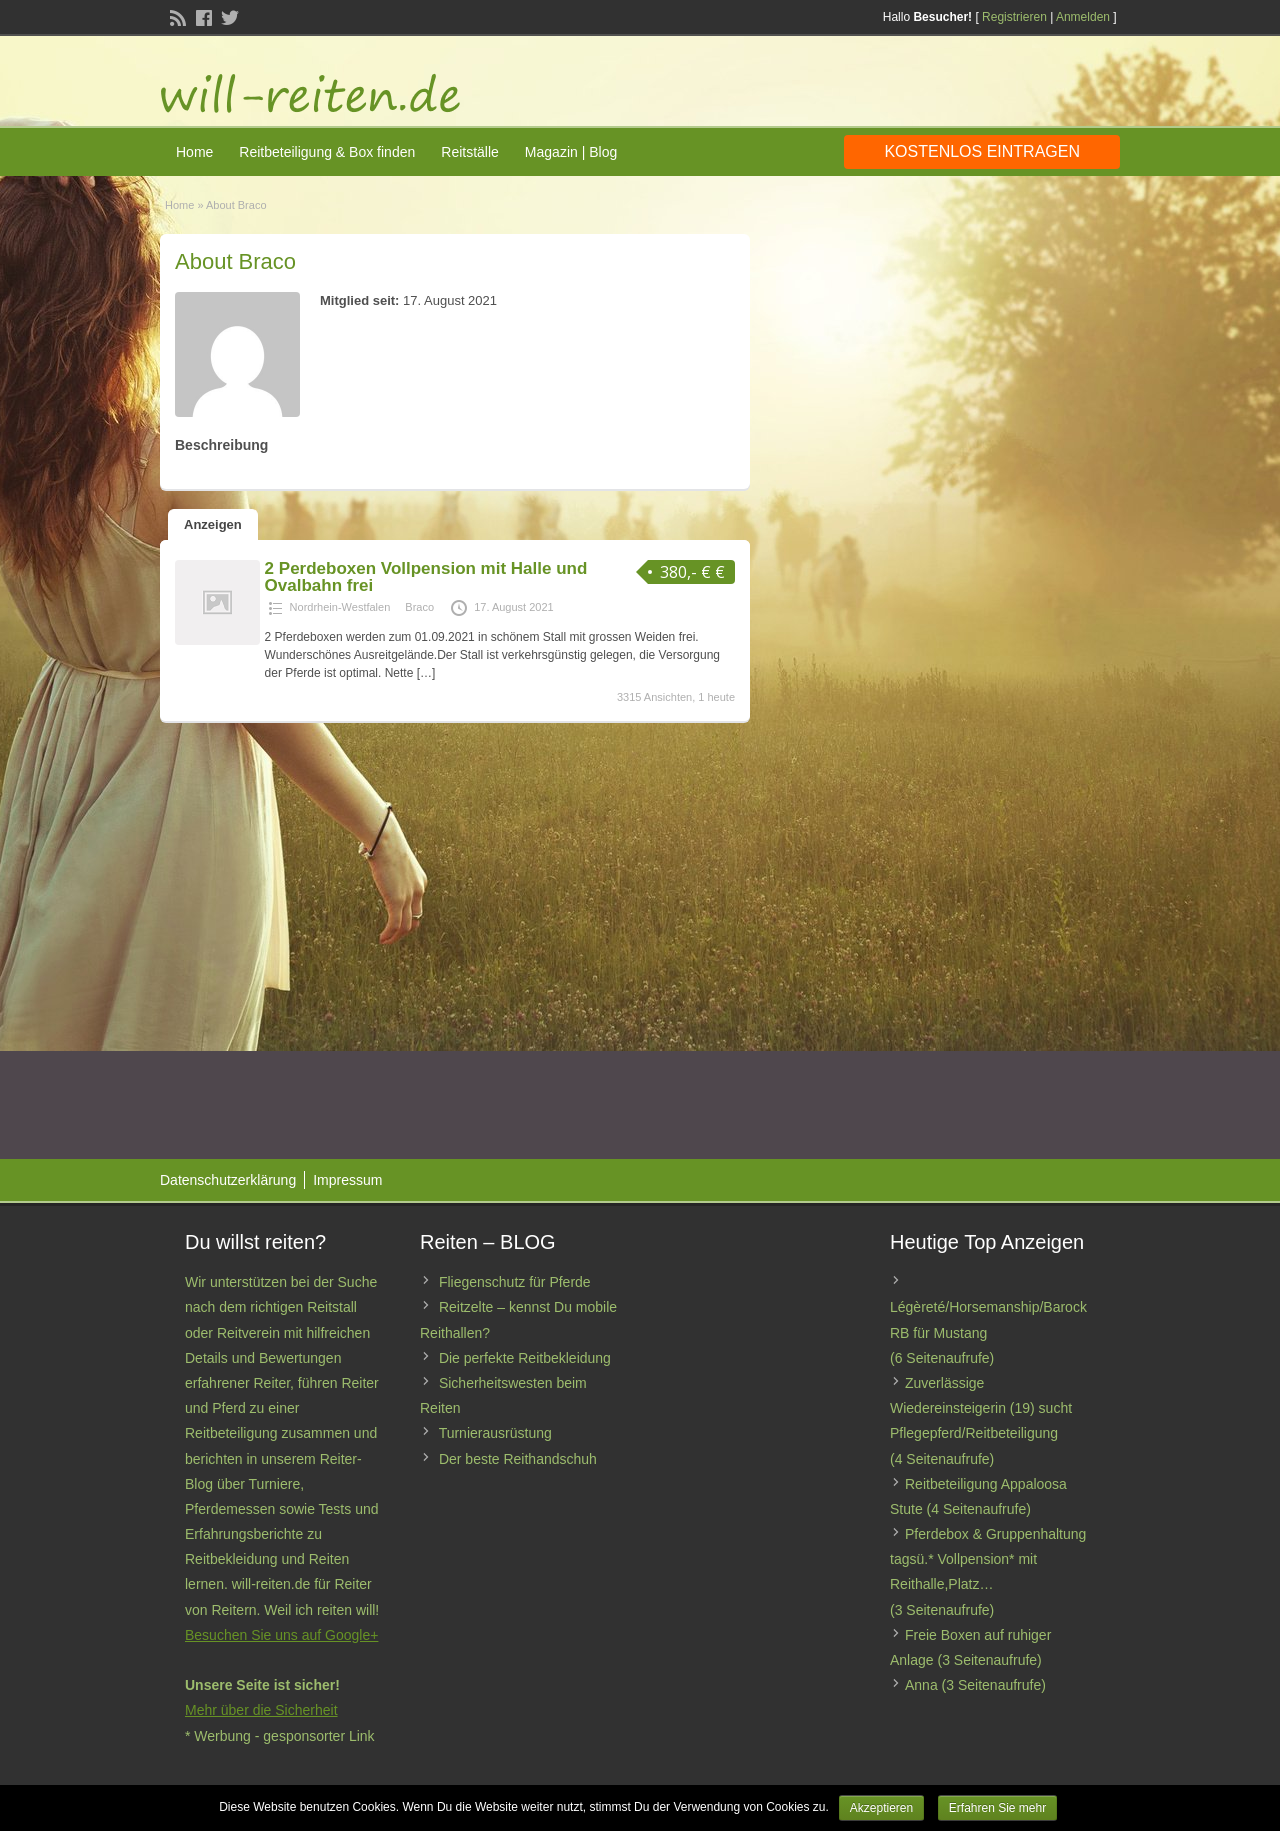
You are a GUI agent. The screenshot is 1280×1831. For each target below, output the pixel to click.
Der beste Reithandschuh (518, 1459)
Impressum (347, 1180)
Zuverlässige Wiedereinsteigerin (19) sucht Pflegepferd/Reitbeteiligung (981, 1408)
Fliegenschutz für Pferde (515, 1282)
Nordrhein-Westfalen (340, 607)
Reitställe (470, 152)
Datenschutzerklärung (228, 1180)
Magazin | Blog (571, 152)
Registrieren (1014, 17)
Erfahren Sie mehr (997, 1808)
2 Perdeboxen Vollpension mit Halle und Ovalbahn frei (426, 577)
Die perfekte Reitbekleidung (525, 1358)
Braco (419, 607)
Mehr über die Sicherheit (261, 1710)
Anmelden (1083, 17)
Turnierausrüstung (495, 1433)
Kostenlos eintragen (982, 151)
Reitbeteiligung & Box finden (327, 152)
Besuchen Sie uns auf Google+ (281, 1635)
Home (194, 152)
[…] (426, 673)
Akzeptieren (881, 1808)
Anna (921, 1685)
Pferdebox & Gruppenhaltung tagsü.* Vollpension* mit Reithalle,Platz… (988, 1559)
